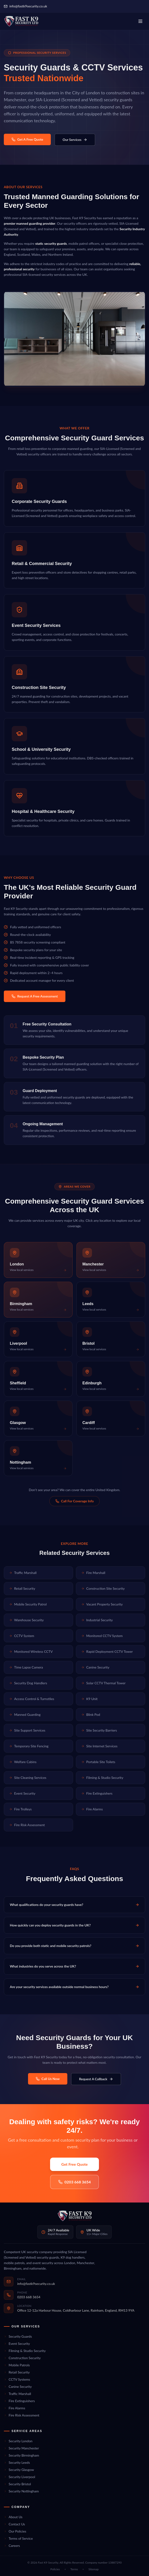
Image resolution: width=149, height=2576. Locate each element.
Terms (74, 2569)
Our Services (75, 140)
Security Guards (18, 2336)
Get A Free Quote (27, 139)
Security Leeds (17, 2462)
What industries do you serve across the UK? (74, 1966)
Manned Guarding (24, 1714)
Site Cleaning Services (27, 1778)
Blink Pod (90, 1714)
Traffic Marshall (23, 1573)
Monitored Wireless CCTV (31, 1651)
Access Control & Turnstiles (31, 1699)
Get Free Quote (74, 2164)
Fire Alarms (92, 1809)
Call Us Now (48, 2079)
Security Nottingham (21, 2491)
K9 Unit (89, 1699)
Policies (55, 2569)
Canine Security (95, 1667)
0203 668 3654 (74, 2182)
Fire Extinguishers (96, 1793)
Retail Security (22, 1588)
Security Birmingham (21, 2455)
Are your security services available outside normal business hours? (74, 1987)
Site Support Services (27, 1730)
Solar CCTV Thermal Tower (103, 1683)
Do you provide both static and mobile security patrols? (74, 1946)
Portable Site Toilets (98, 1762)
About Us (13, 2517)
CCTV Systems (17, 2379)
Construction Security (22, 2358)
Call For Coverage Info (74, 1501)
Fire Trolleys (20, 1809)
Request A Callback (96, 2079)
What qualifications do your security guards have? (74, 1905)
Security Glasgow (19, 2470)
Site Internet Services (99, 1746)
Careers (12, 2546)
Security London (18, 2441)
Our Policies (15, 2531)
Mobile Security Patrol (28, 1604)
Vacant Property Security (102, 1604)
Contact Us (14, 2524)
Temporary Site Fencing (28, 1746)
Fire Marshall (93, 1573)
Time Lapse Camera (26, 1667)
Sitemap (93, 2569)
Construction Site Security (103, 1588)
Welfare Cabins (22, 1762)
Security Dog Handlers (28, 1683)
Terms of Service (18, 2538)
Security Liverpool (19, 2477)
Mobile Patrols (17, 2365)
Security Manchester (21, 2448)
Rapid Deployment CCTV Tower (107, 1651)
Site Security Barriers (99, 1730)
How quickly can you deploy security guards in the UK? (74, 1925)
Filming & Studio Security (102, 1778)
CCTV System (21, 1636)
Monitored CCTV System (102, 1636)
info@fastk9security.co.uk (25, 6)
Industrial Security (97, 1620)
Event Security (22, 1793)
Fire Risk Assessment (27, 1825)
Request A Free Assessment (34, 996)
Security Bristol (17, 2484)
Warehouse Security (26, 1620)
